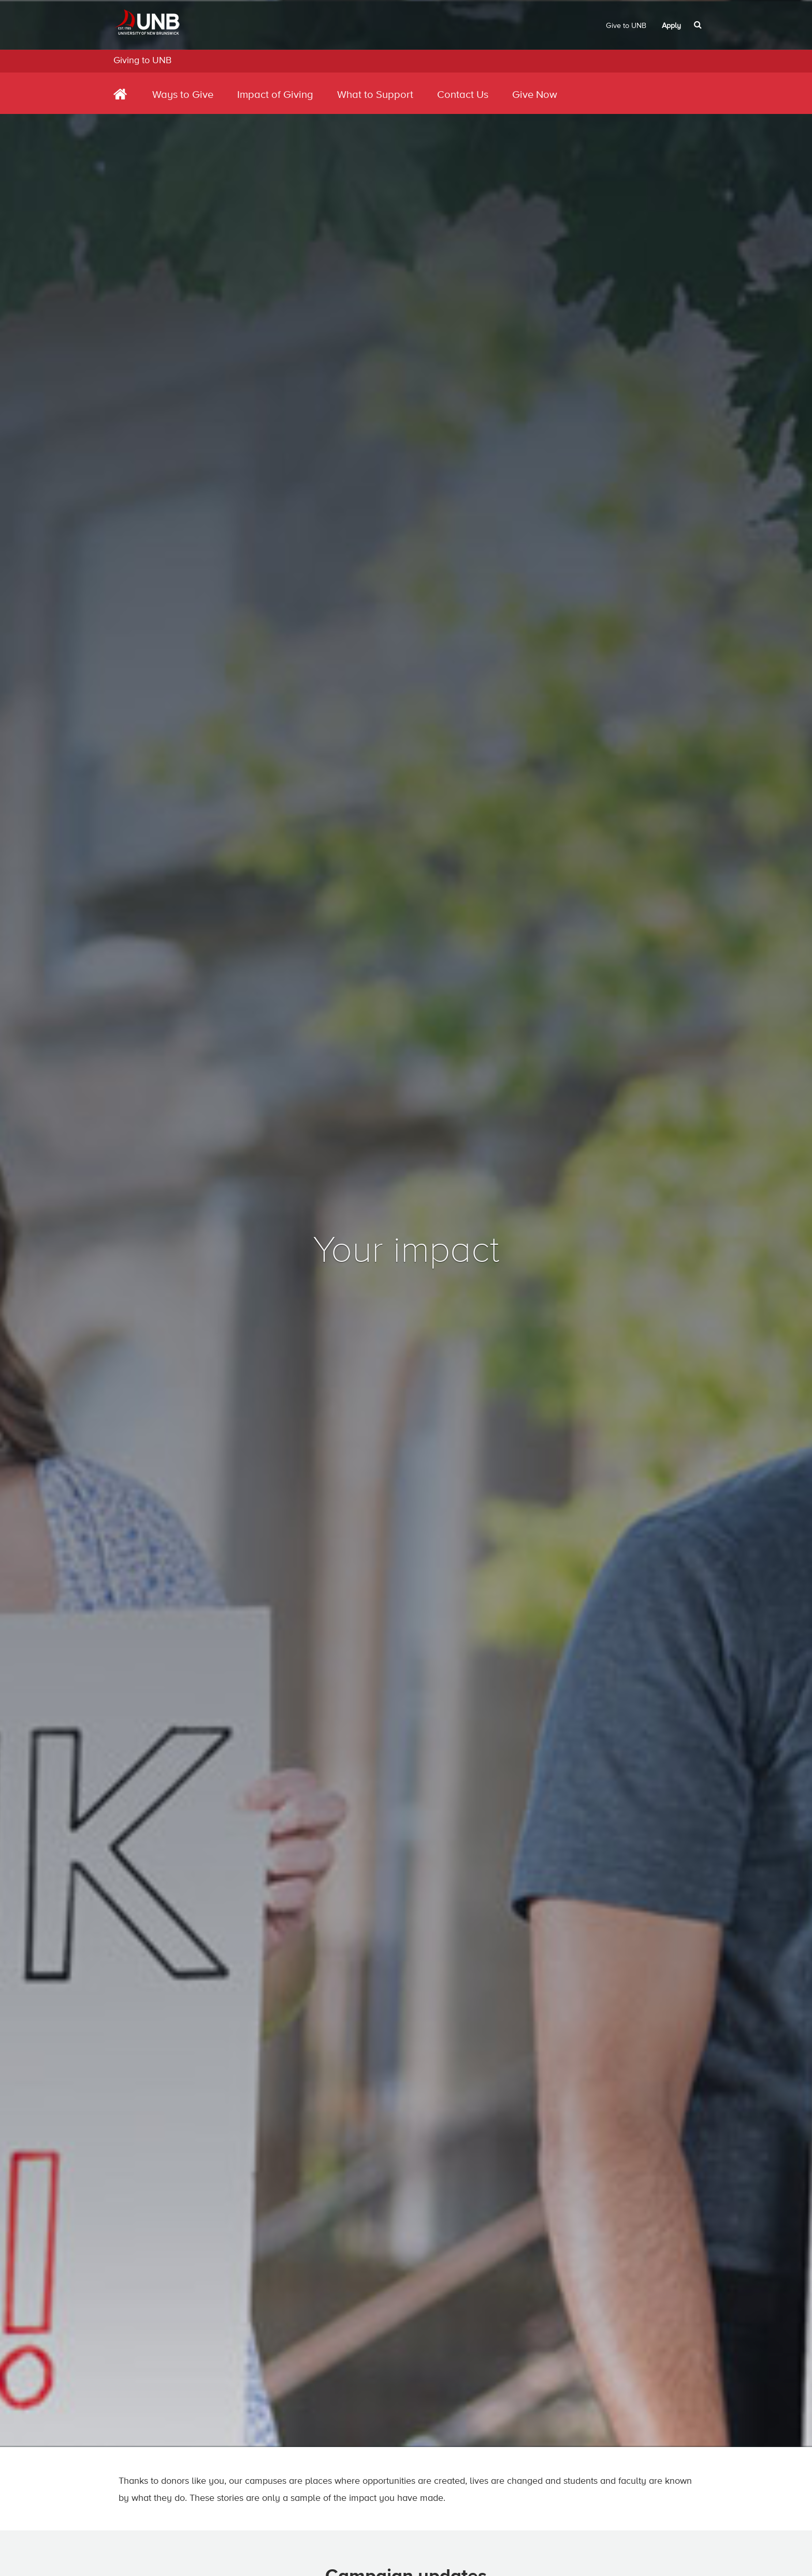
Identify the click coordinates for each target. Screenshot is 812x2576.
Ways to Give (182, 95)
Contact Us (462, 95)
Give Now (534, 95)
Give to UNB (626, 26)
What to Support (375, 95)
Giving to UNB (142, 60)
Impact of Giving (275, 95)
